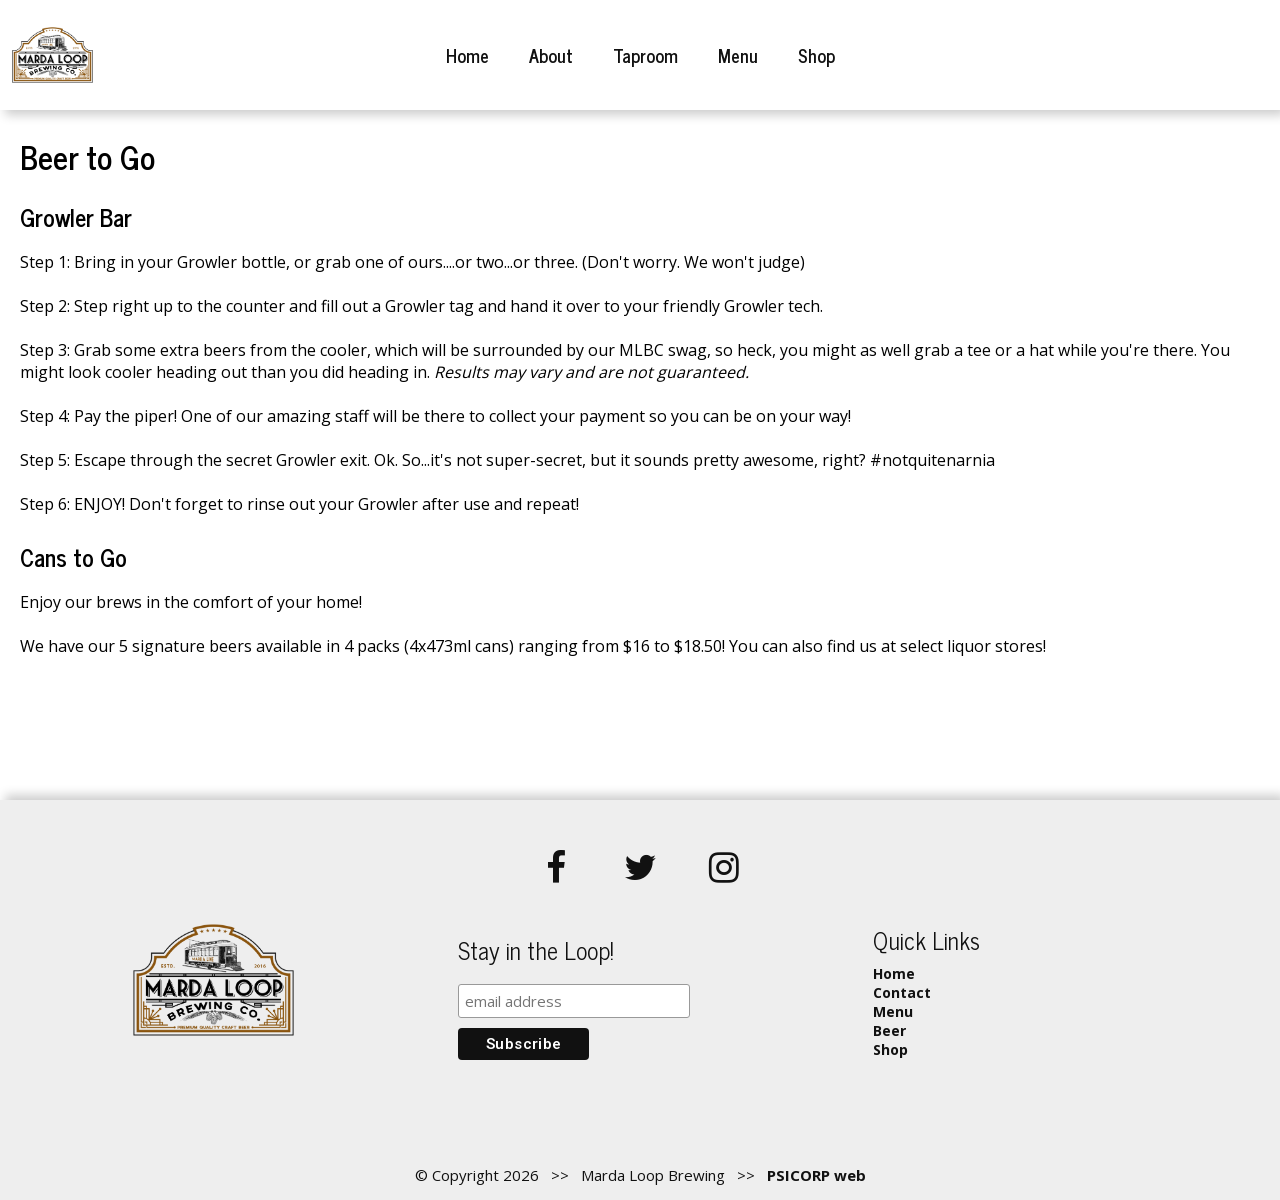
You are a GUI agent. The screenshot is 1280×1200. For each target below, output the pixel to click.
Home (467, 55)
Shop (816, 55)
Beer (889, 1030)
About (551, 55)
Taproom (645, 55)
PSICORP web (816, 1175)
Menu (738, 55)
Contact (902, 992)
